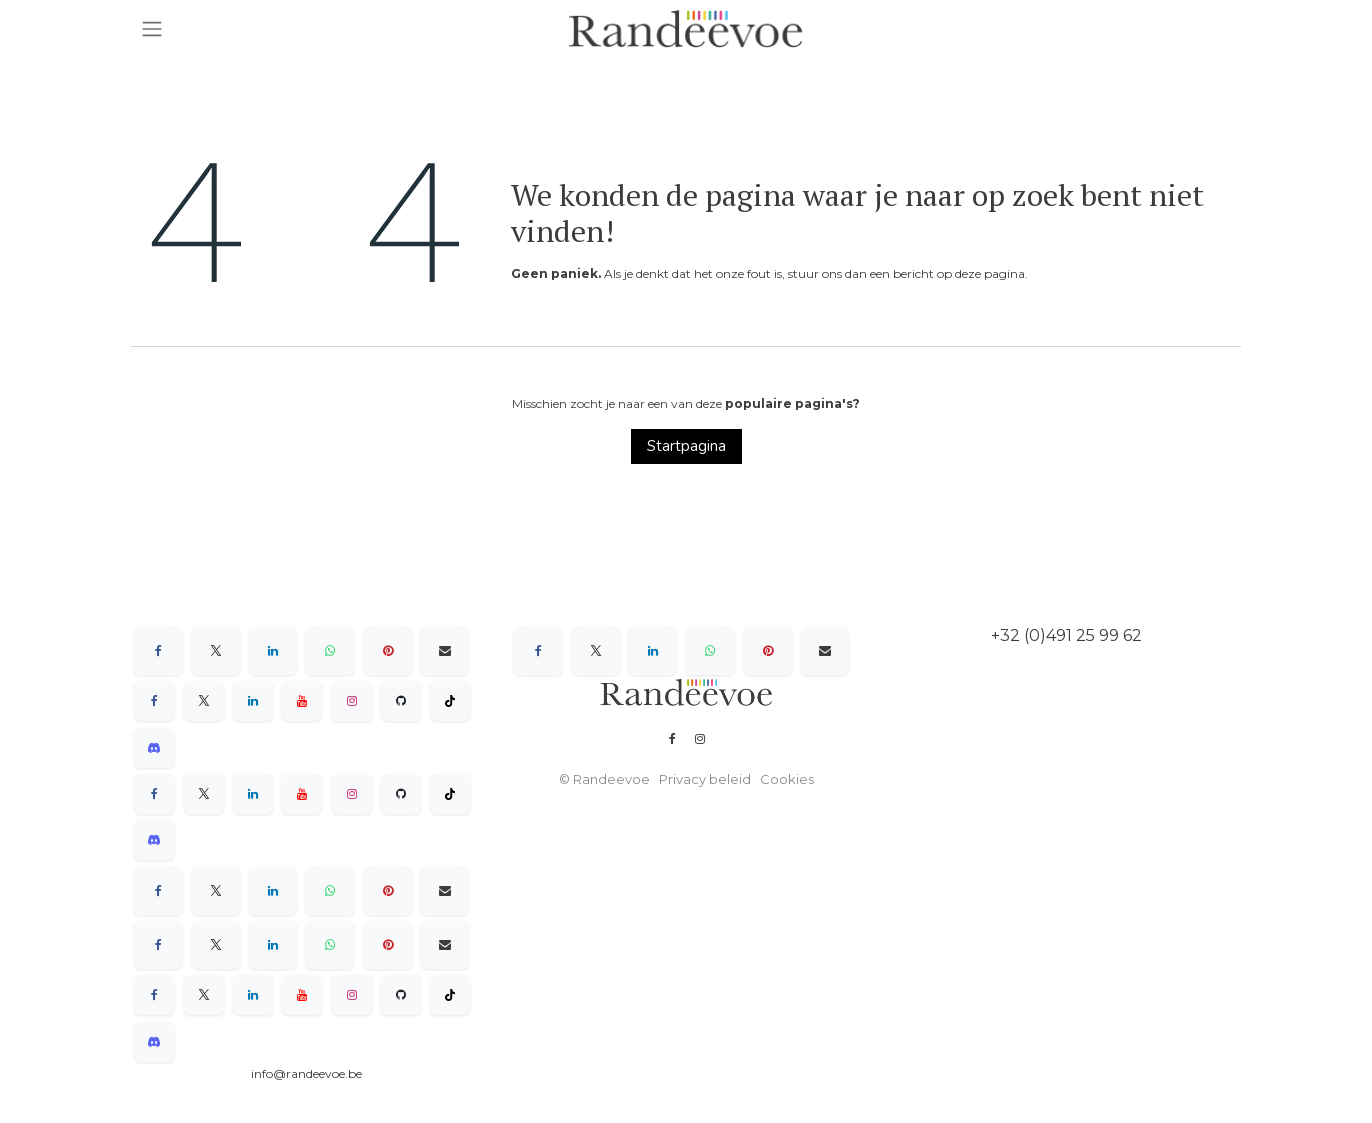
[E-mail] (445, 651)
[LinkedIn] (273, 651)
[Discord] (154, 748)
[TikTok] (450, 701)
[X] (216, 651)
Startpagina (686, 446)
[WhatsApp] (330, 651)
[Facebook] (158, 651)
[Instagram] (352, 701)
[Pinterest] (388, 651)
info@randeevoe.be (306, 1073)
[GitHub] (401, 701)
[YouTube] (302, 701)
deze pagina (990, 273)
